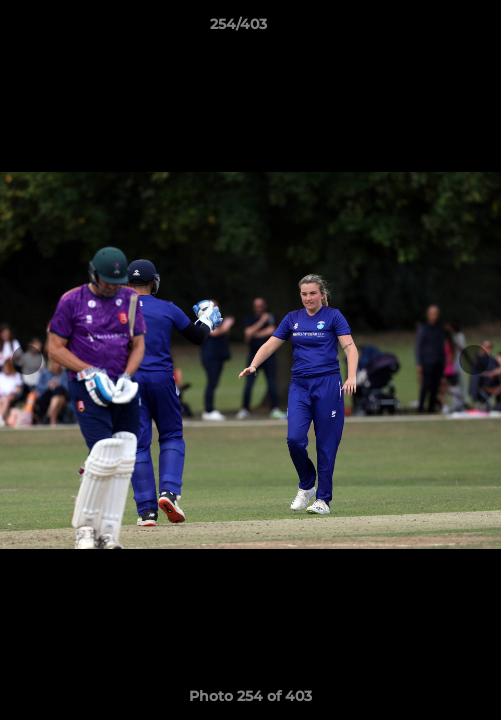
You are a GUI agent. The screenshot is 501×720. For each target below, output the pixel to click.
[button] (429, 29)
